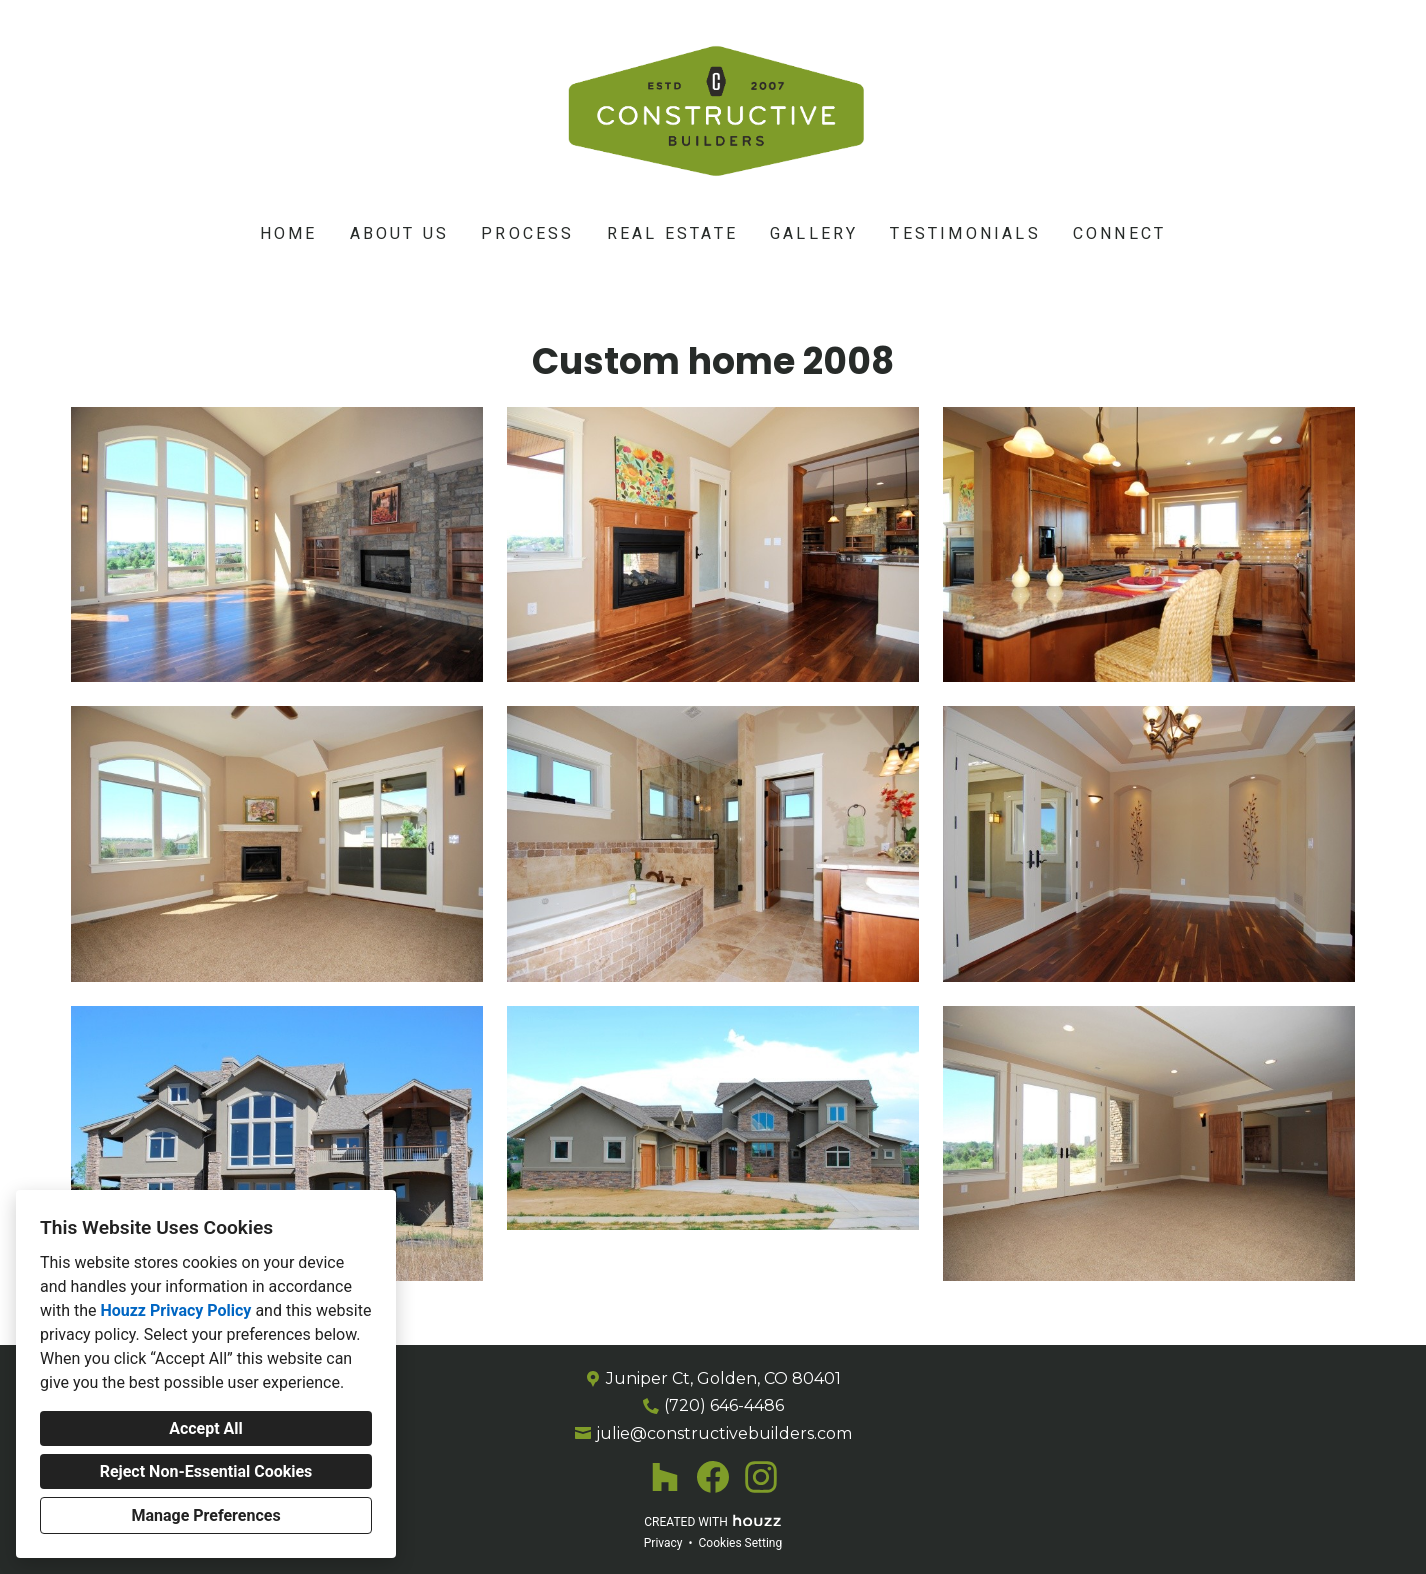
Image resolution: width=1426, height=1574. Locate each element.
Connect (1119, 234)
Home (289, 234)
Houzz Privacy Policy (175, 1310)
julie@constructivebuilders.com (724, 1433)
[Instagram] (761, 1477)
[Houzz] (665, 1477)
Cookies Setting (741, 1543)
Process (527, 234)
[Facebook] (713, 1477)
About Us (400, 234)
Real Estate (672, 234)
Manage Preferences (205, 1515)
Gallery (814, 234)
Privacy (663, 1543)
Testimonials (965, 234)
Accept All (206, 1428)
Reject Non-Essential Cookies (206, 1471)
